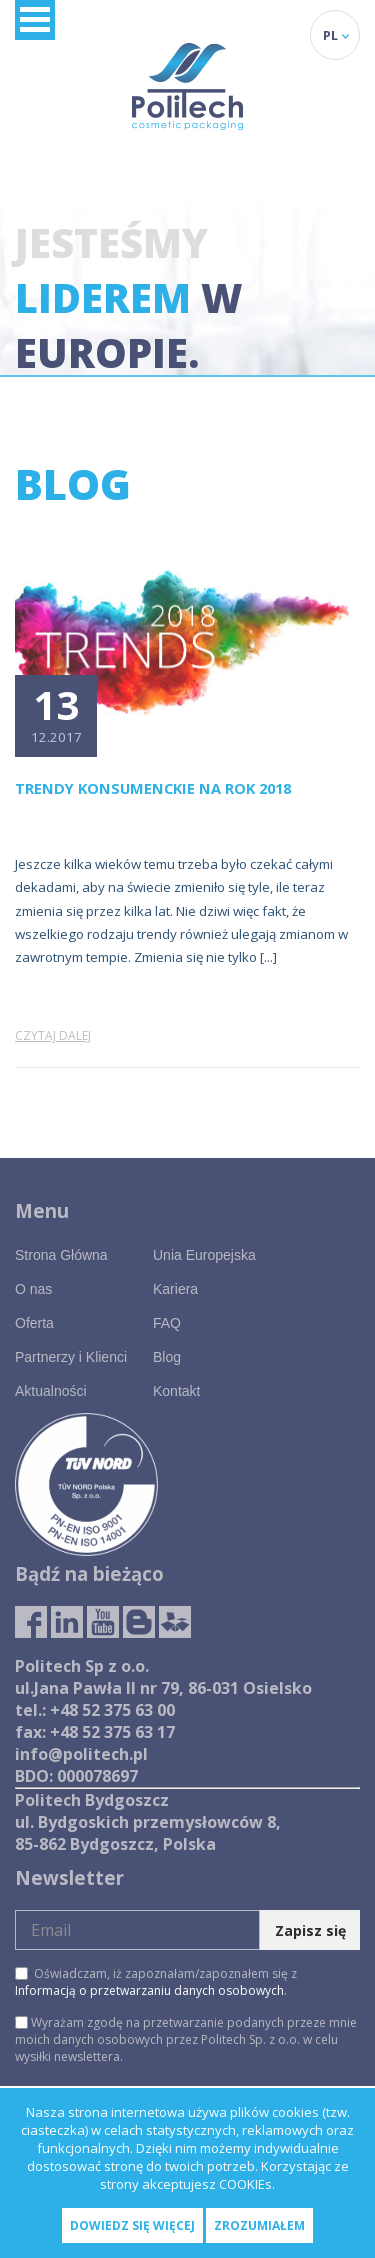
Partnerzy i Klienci (71, 1357)
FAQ (167, 1323)
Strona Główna (61, 1255)
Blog (167, 1357)
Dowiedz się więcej (132, 2225)
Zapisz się (310, 1930)
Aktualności (51, 1391)
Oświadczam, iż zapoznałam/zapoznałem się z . (156, 1982)
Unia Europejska (204, 1255)
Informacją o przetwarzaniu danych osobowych (149, 1990)
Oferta (34, 1323)
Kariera (175, 1289)
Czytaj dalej (53, 1035)
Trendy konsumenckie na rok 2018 (153, 788)
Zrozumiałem (259, 2225)
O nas (33, 1289)
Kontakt (176, 1391)
